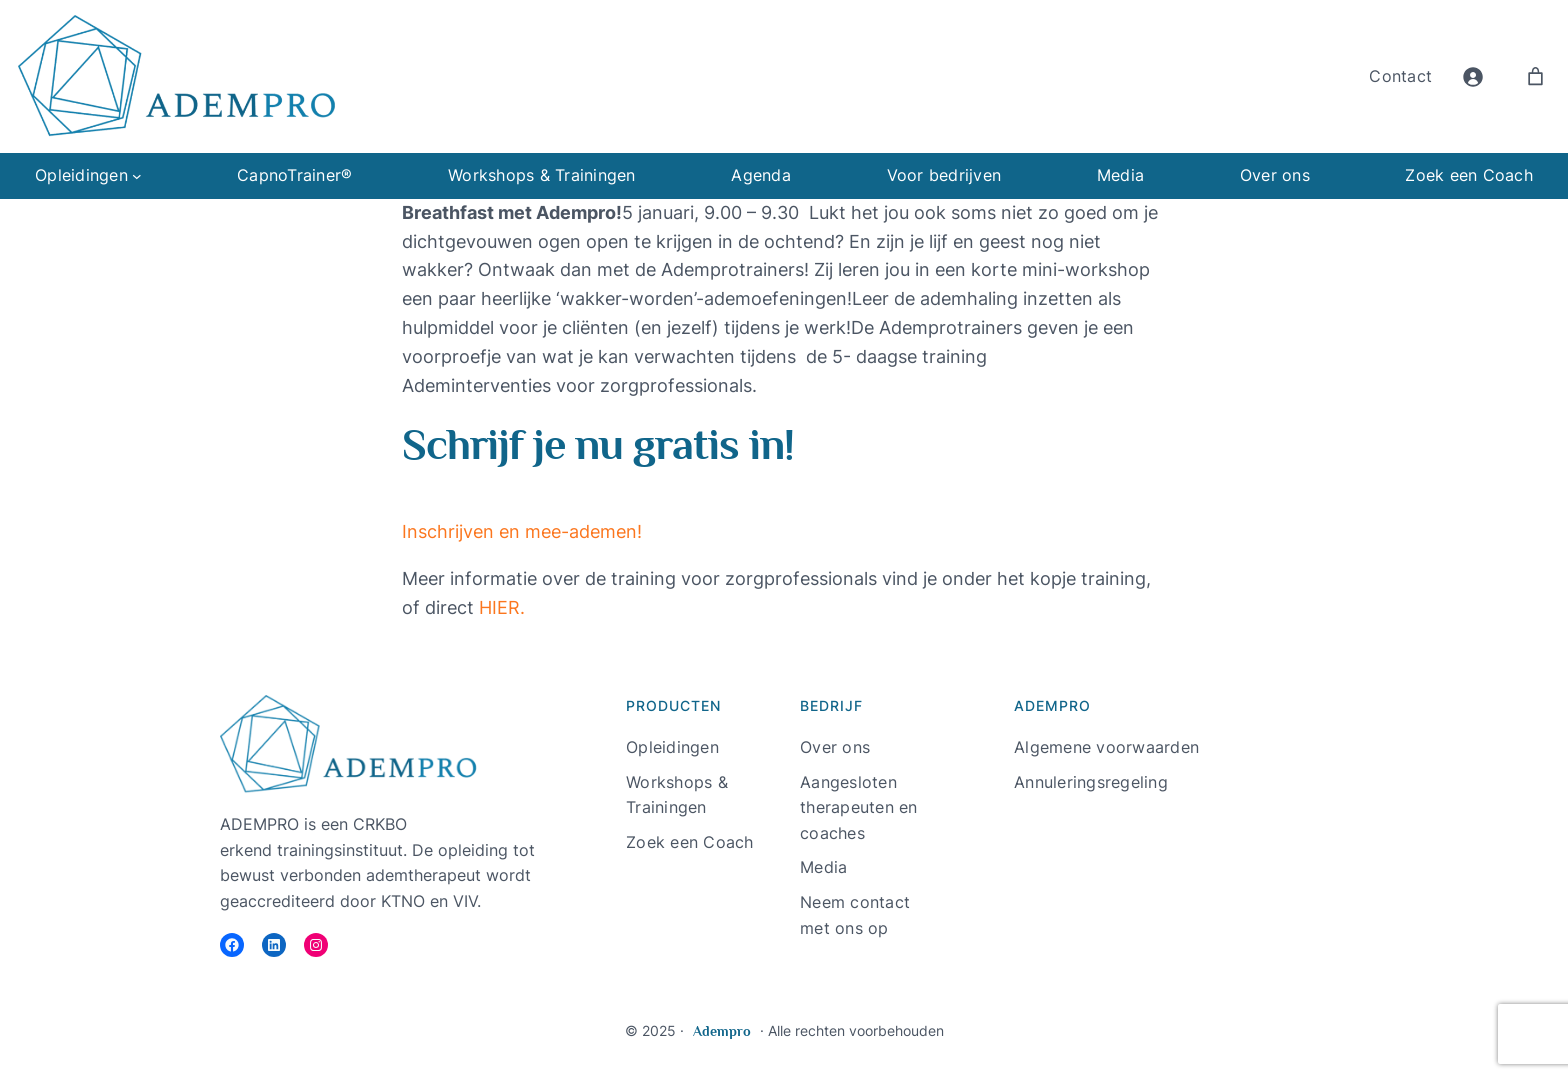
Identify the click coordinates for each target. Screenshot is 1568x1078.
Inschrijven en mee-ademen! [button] (522, 531)
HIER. (502, 607)
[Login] (1472, 76)
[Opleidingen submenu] (137, 176)
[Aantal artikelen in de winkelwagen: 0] (1535, 76)
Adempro (722, 1031)
